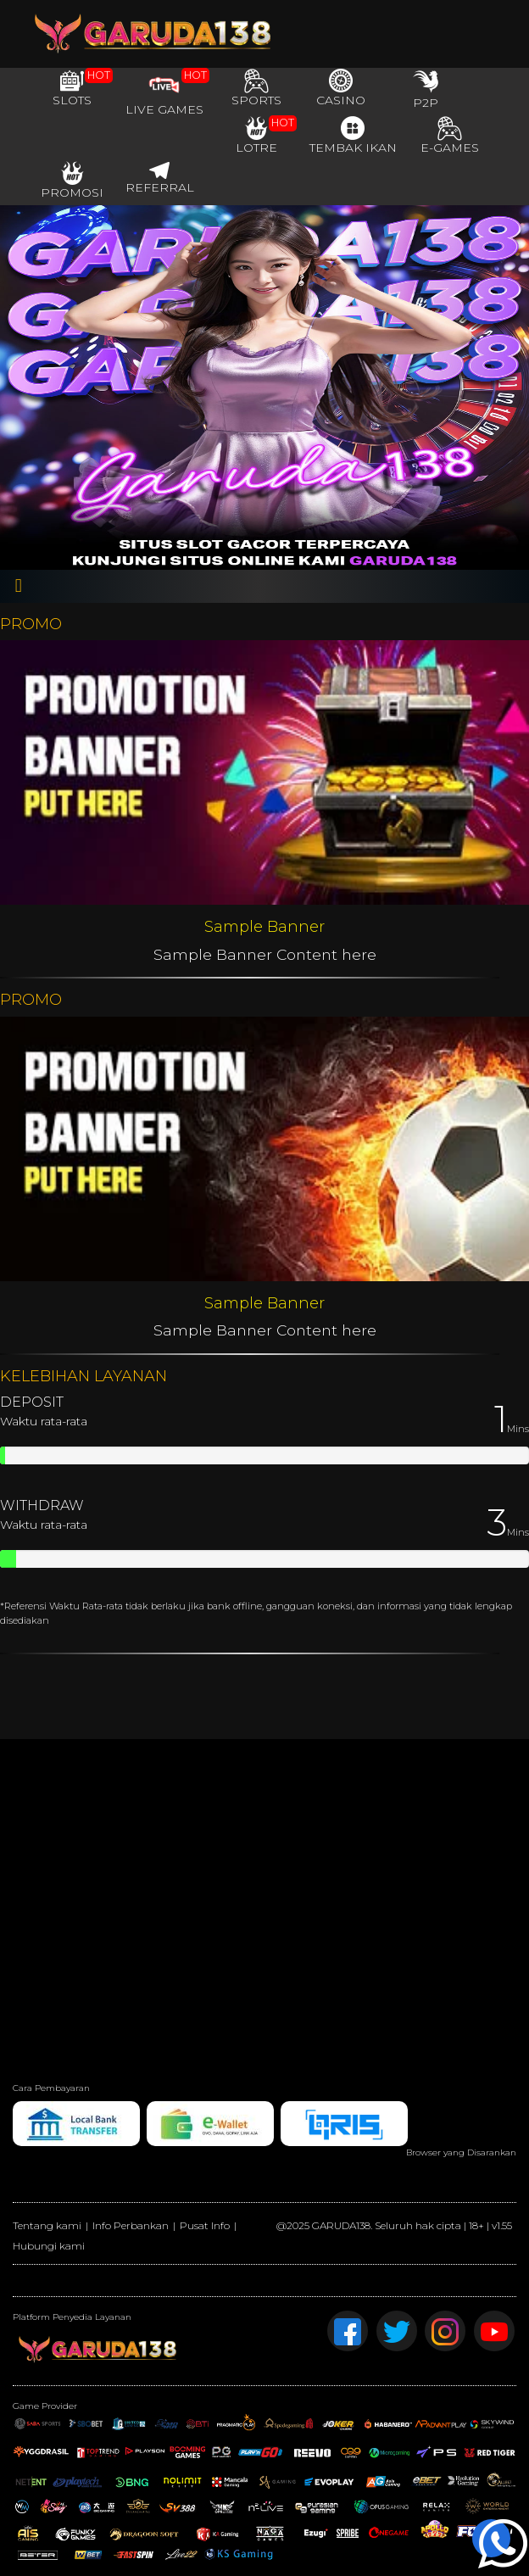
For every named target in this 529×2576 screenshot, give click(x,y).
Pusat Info (205, 2225)
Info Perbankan (130, 2225)
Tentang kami (47, 2225)
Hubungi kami (49, 2245)
